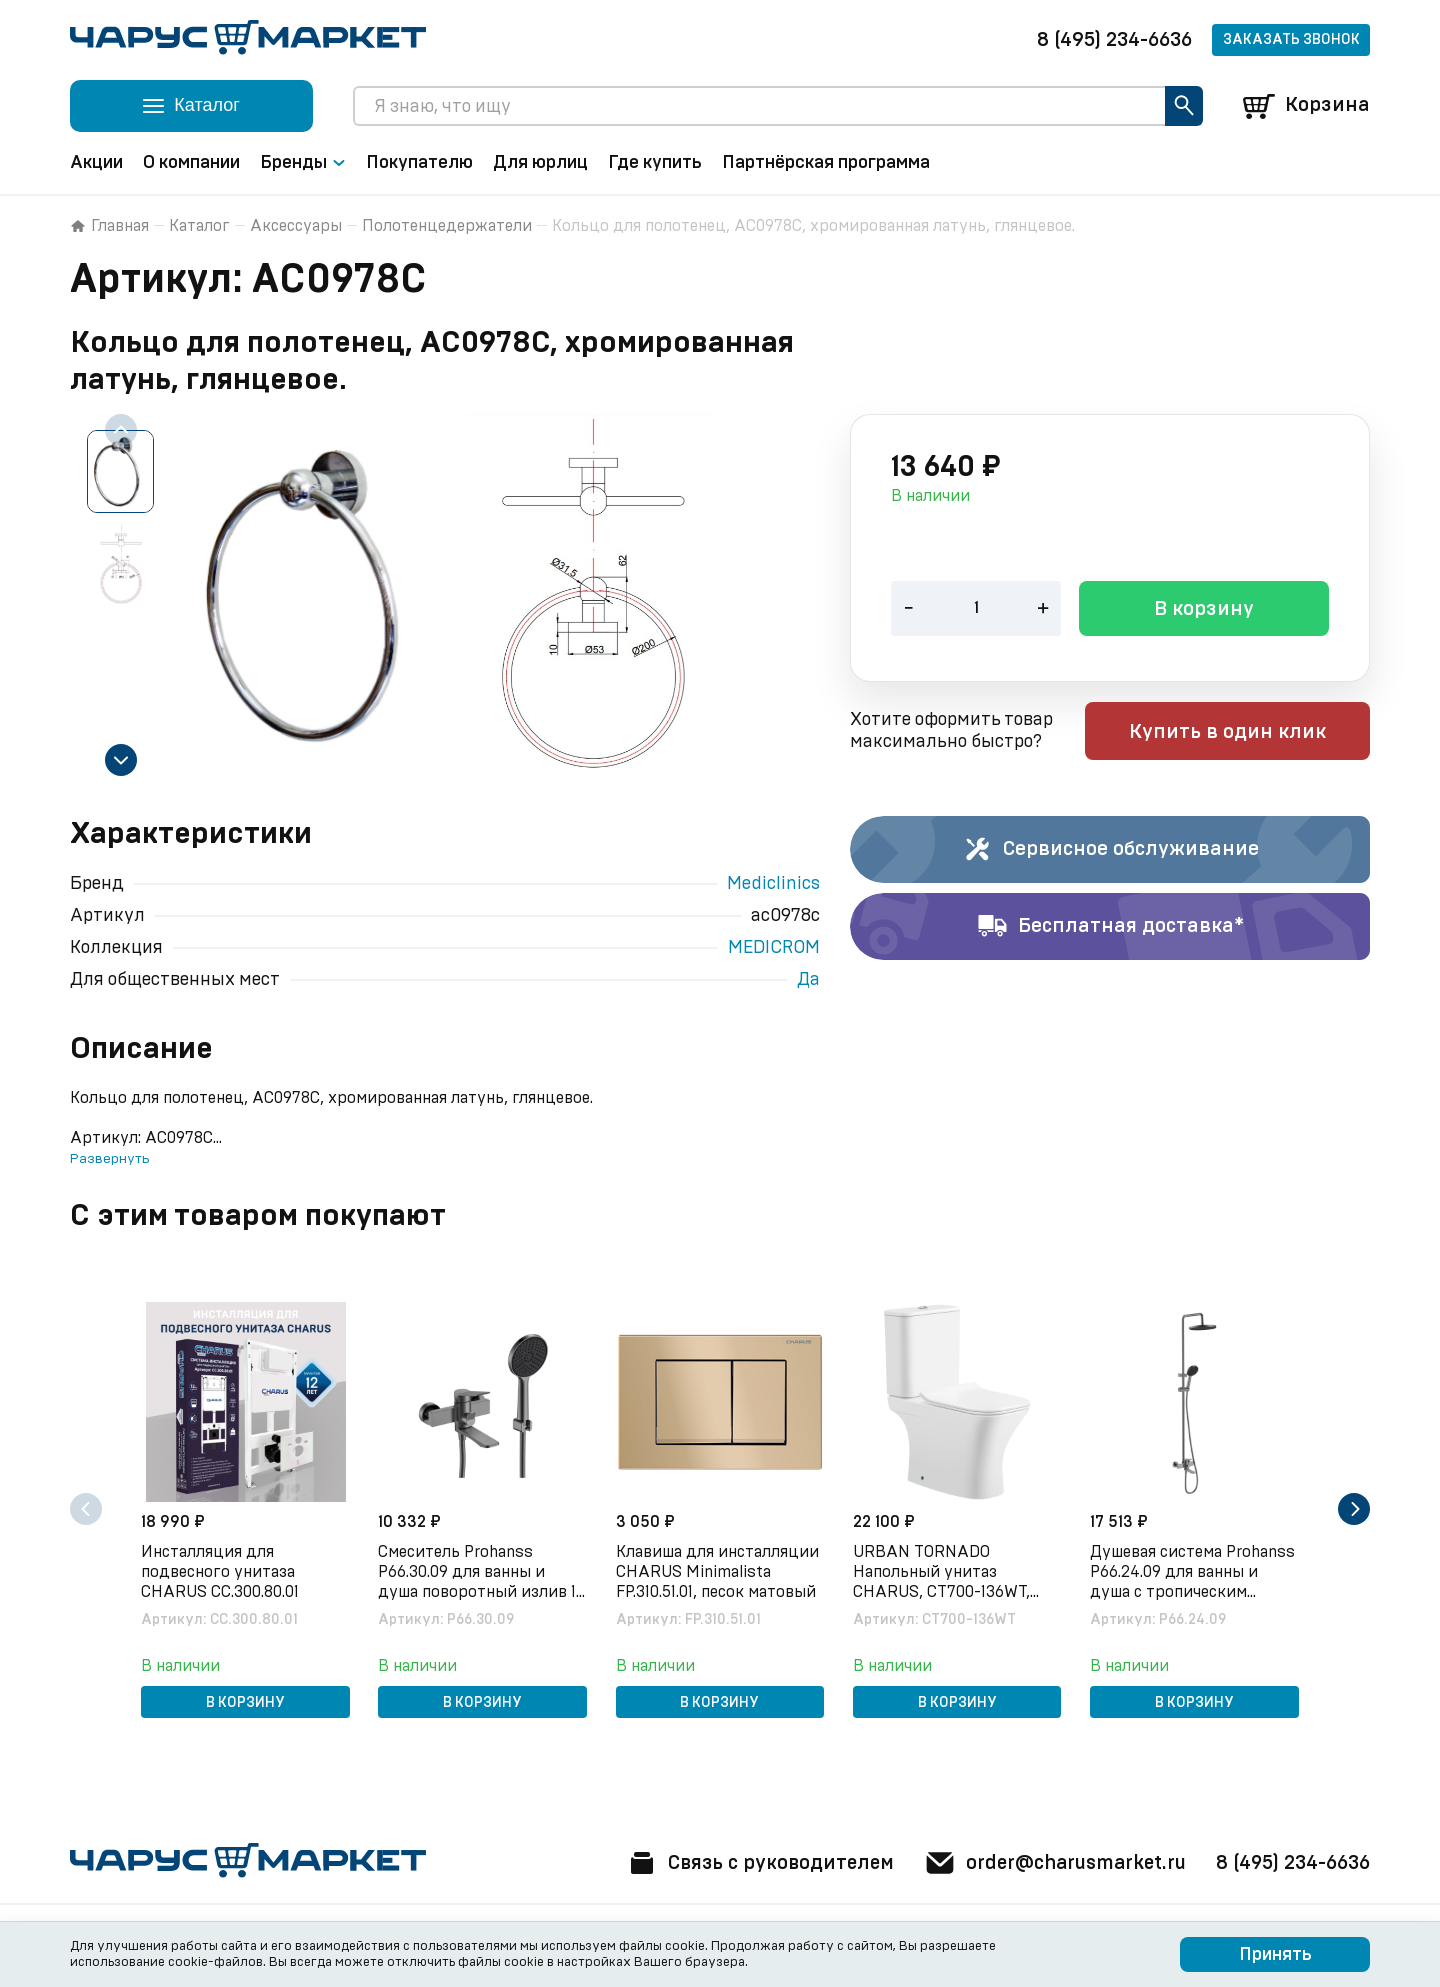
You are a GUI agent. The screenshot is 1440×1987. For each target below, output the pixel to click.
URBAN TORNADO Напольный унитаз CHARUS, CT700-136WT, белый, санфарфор (943, 1572)
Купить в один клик (1242, 733)
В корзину (1204, 611)
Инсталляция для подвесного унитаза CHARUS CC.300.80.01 (222, 1571)
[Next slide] (121, 760)
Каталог (199, 226)
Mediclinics (773, 884)
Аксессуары (296, 226)
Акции (96, 163)
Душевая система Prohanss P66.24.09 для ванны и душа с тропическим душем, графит (1194, 1572)
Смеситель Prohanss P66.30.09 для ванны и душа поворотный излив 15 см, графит (474, 1572)
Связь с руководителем (747, 1863)
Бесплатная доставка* (1110, 927)
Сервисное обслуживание (1110, 850)
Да (808, 980)
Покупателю (419, 163)
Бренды (303, 163)
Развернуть (109, 1159)
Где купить (655, 163)
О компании (191, 163)
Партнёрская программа (826, 163)
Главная (109, 226)
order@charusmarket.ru (1049, 1863)
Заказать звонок (1291, 40)
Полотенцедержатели (447, 226)
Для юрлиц (540, 163)
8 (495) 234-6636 (1114, 40)
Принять (1275, 1955)
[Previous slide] (121, 430)
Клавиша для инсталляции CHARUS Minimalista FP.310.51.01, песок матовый (718, 1571)
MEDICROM (774, 948)
